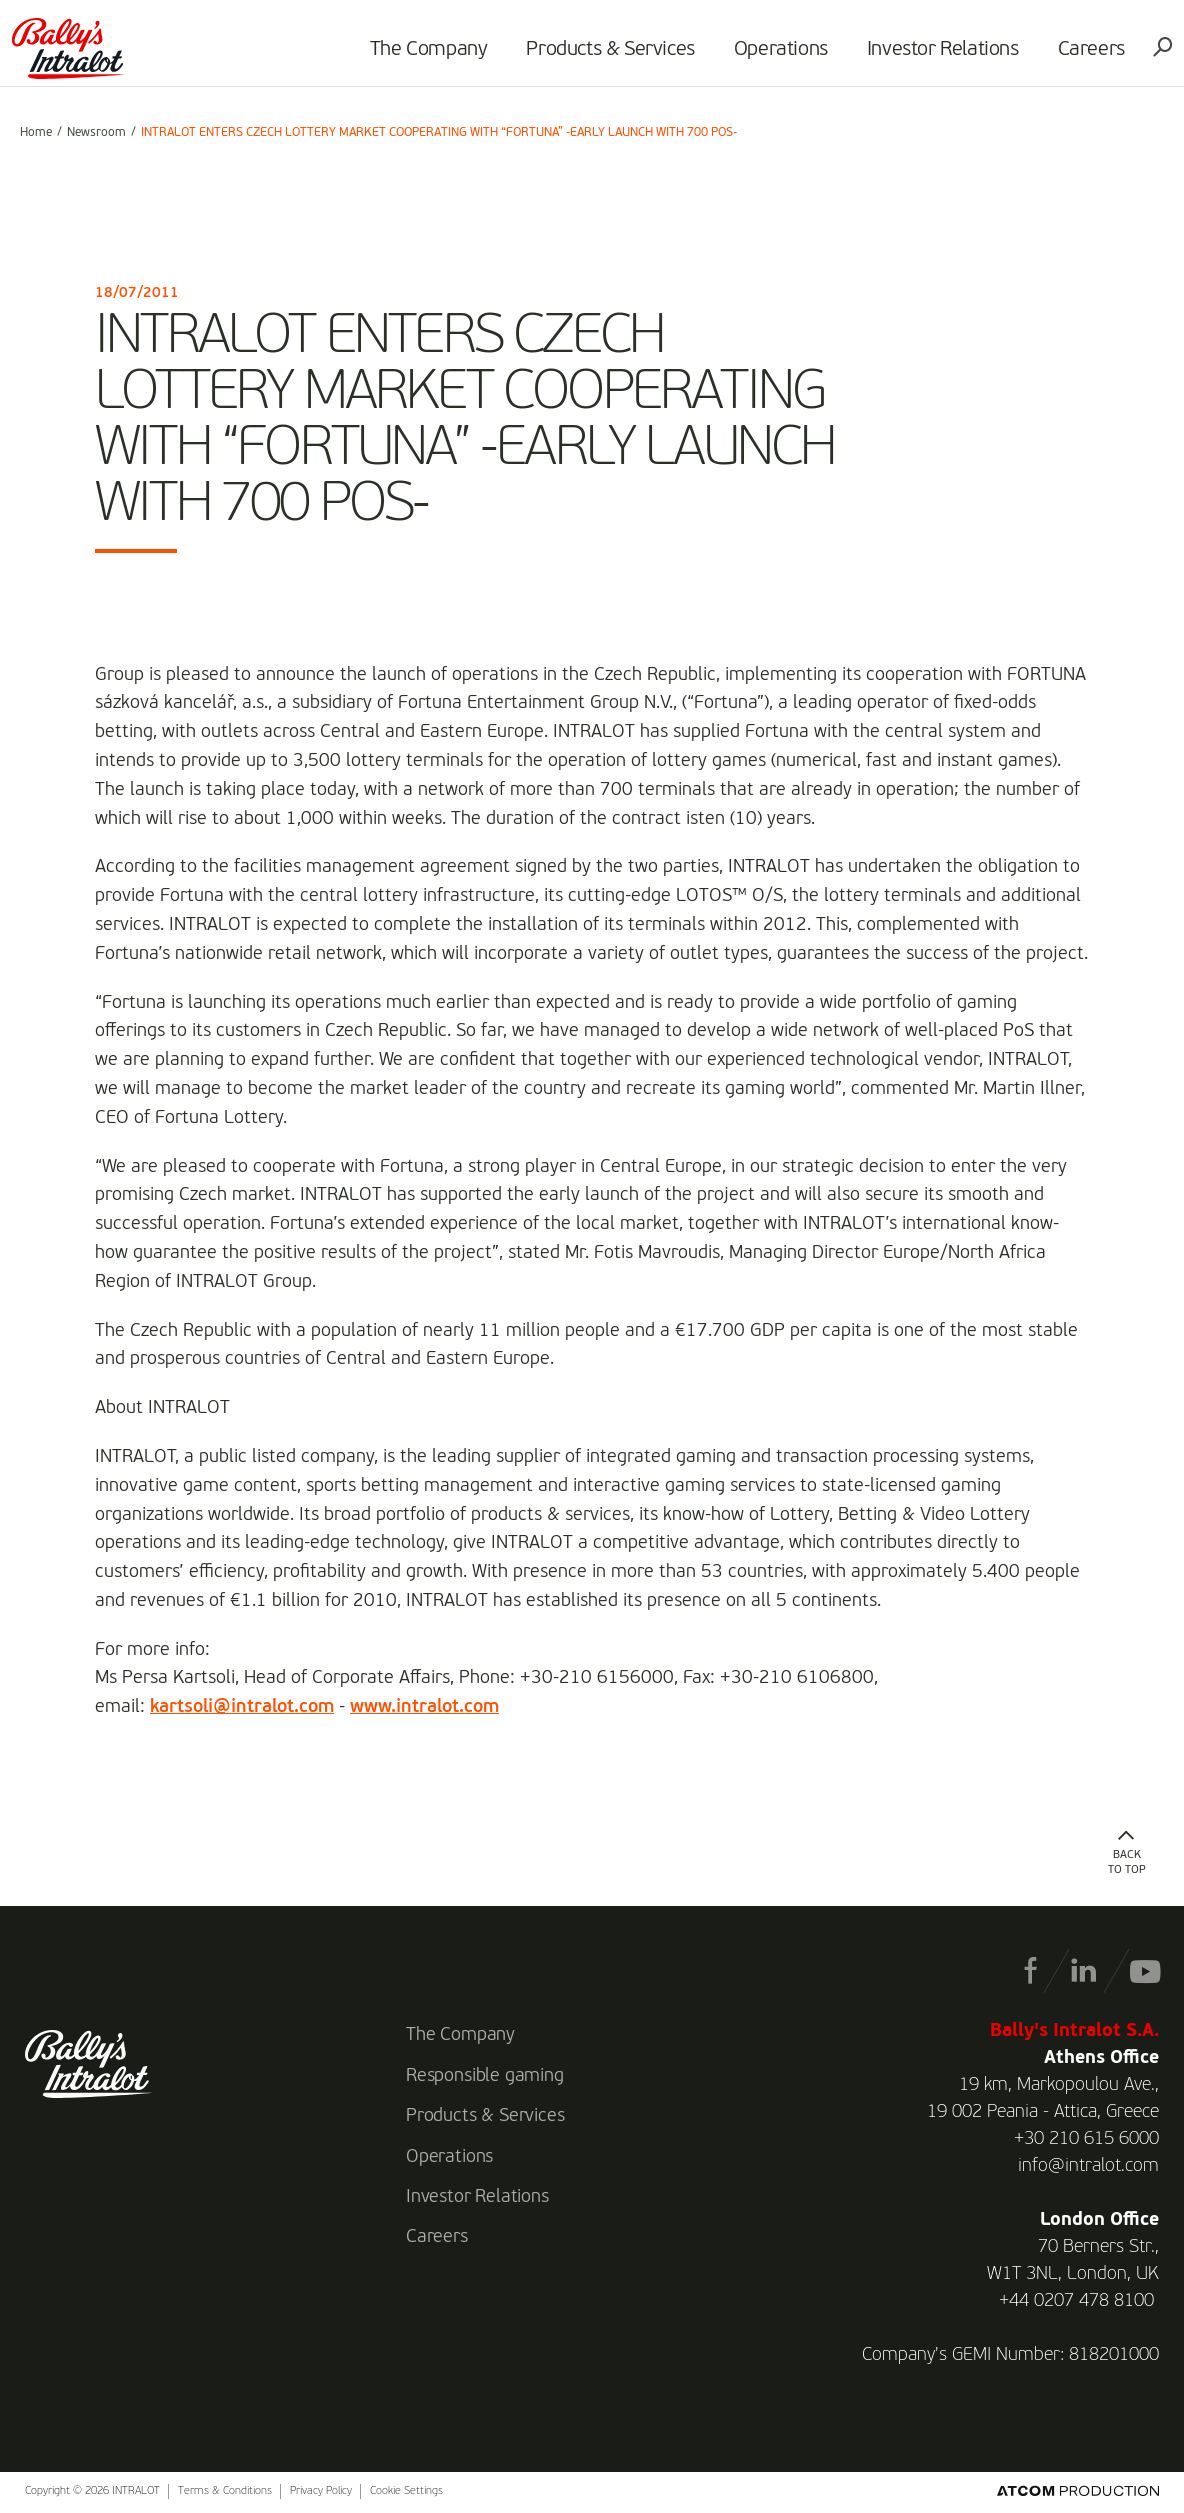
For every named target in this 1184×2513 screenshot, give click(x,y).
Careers (1083, 56)
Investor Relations (935, 56)
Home (36, 133)
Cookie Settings (406, 2491)
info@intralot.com (1088, 2166)
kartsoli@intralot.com (242, 1707)
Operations (773, 56)
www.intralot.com (424, 1707)
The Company (421, 56)
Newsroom (96, 133)
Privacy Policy (321, 2491)
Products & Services (603, 56)
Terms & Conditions (225, 2491)
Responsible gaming (485, 2076)
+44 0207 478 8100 (1076, 2301)
